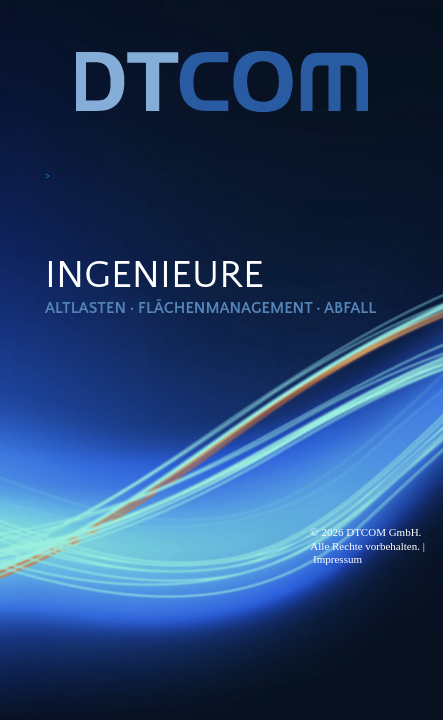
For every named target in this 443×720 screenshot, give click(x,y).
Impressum (337, 559)
